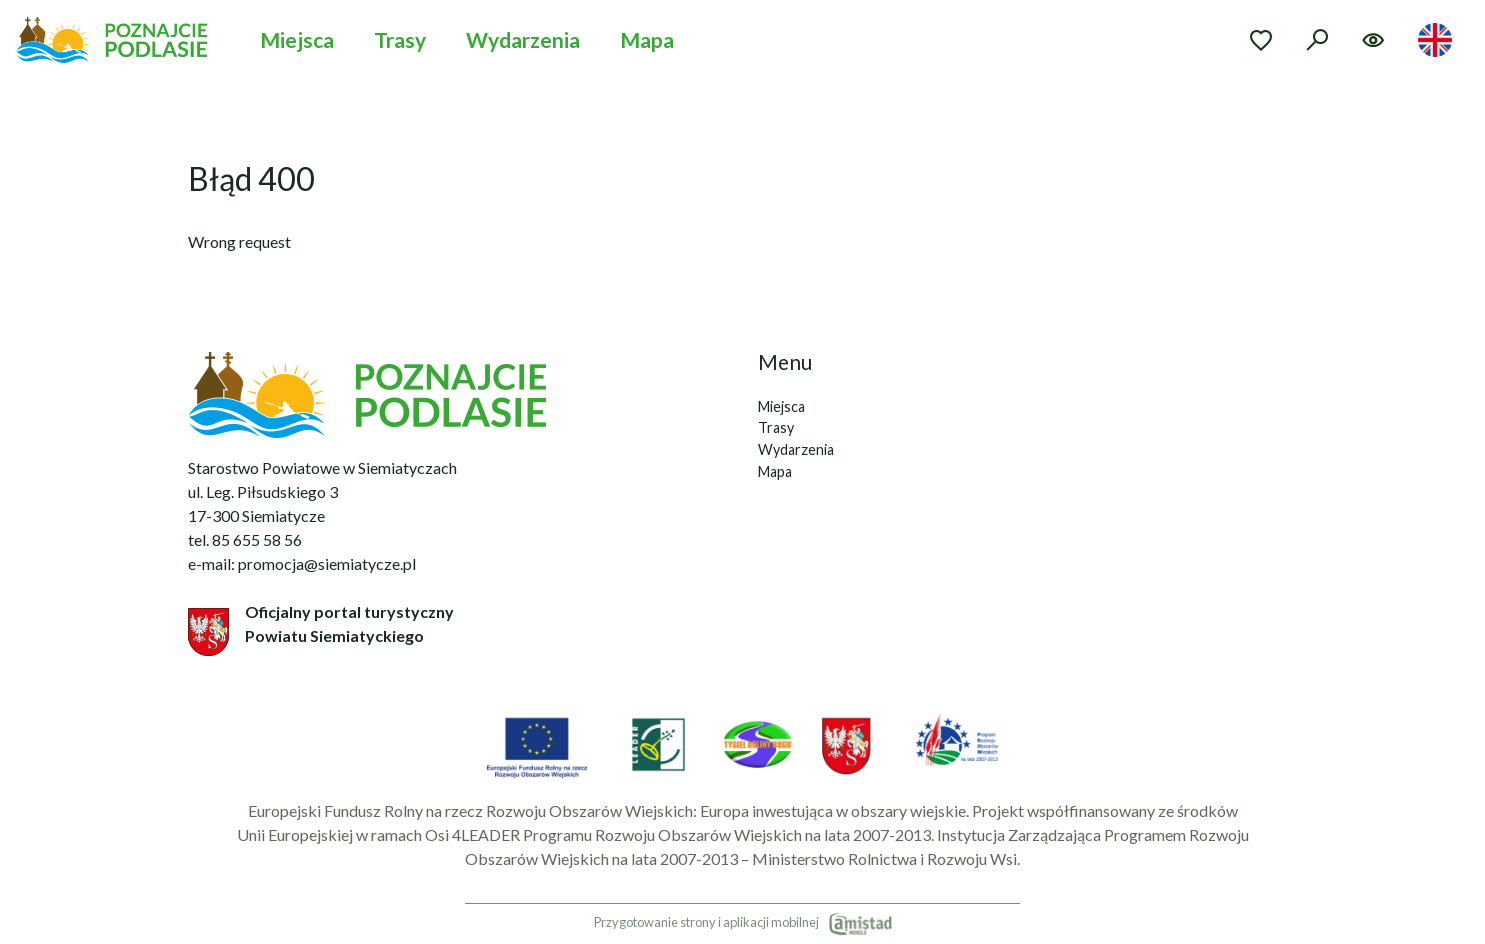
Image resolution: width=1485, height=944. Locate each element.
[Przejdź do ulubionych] (1261, 40)
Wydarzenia (523, 39)
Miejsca (297, 39)
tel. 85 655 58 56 (245, 539)
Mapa (647, 39)
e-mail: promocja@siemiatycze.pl (302, 563)
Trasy (400, 39)
